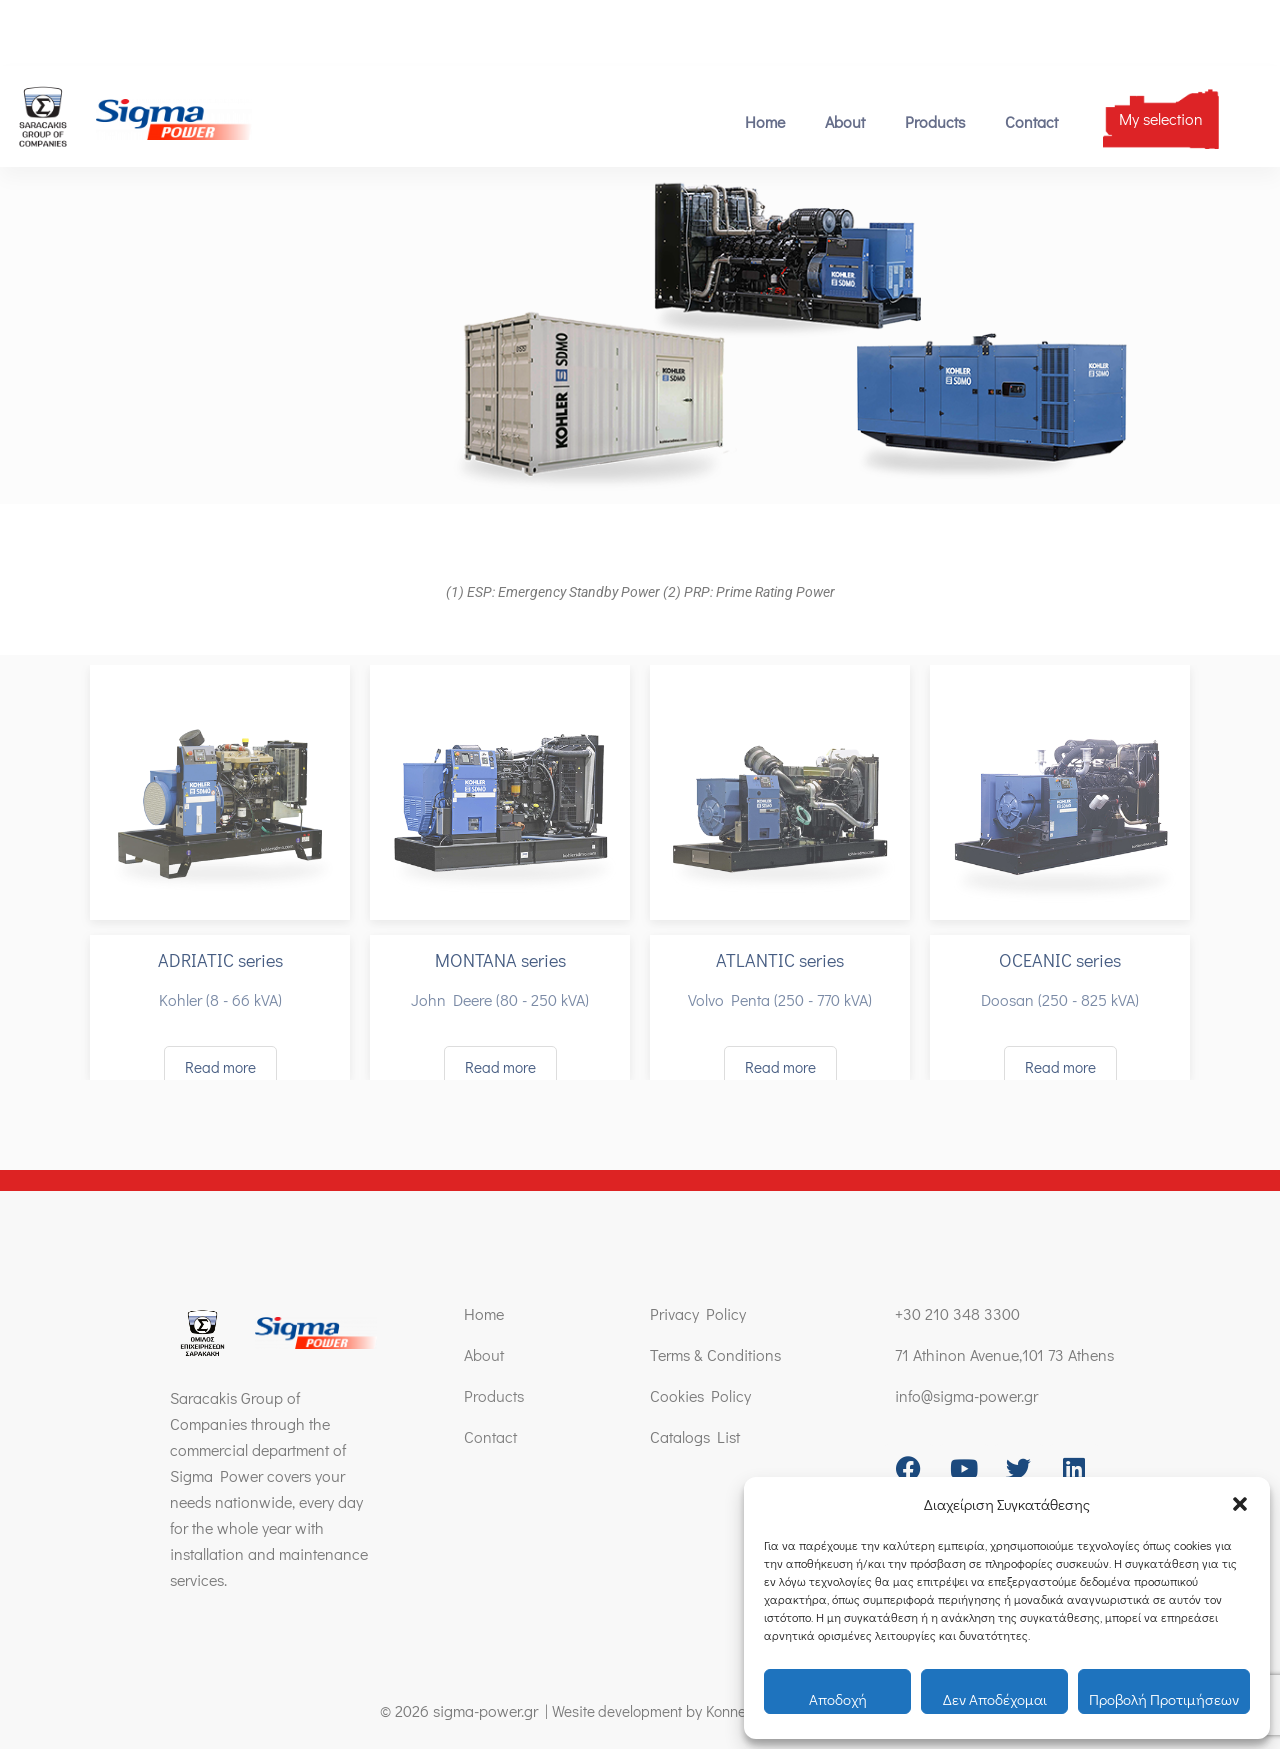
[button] (1240, 1504)
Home (765, 121)
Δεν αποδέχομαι (995, 1699)
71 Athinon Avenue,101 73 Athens (483, 32)
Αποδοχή (838, 1699)
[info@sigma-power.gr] (191, 32)
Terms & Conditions (715, 1354)
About (845, 121)
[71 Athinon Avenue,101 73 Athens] (371, 32)
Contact (1031, 121)
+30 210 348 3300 (88, 32)
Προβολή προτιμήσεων (1164, 1699)
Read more (220, 1066)
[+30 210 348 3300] (17, 32)
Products (935, 121)
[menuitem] (1176, 31)
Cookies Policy (700, 1395)
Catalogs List (695, 1436)
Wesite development (609, 1710)
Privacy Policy (698, 1313)
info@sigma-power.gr (271, 32)
